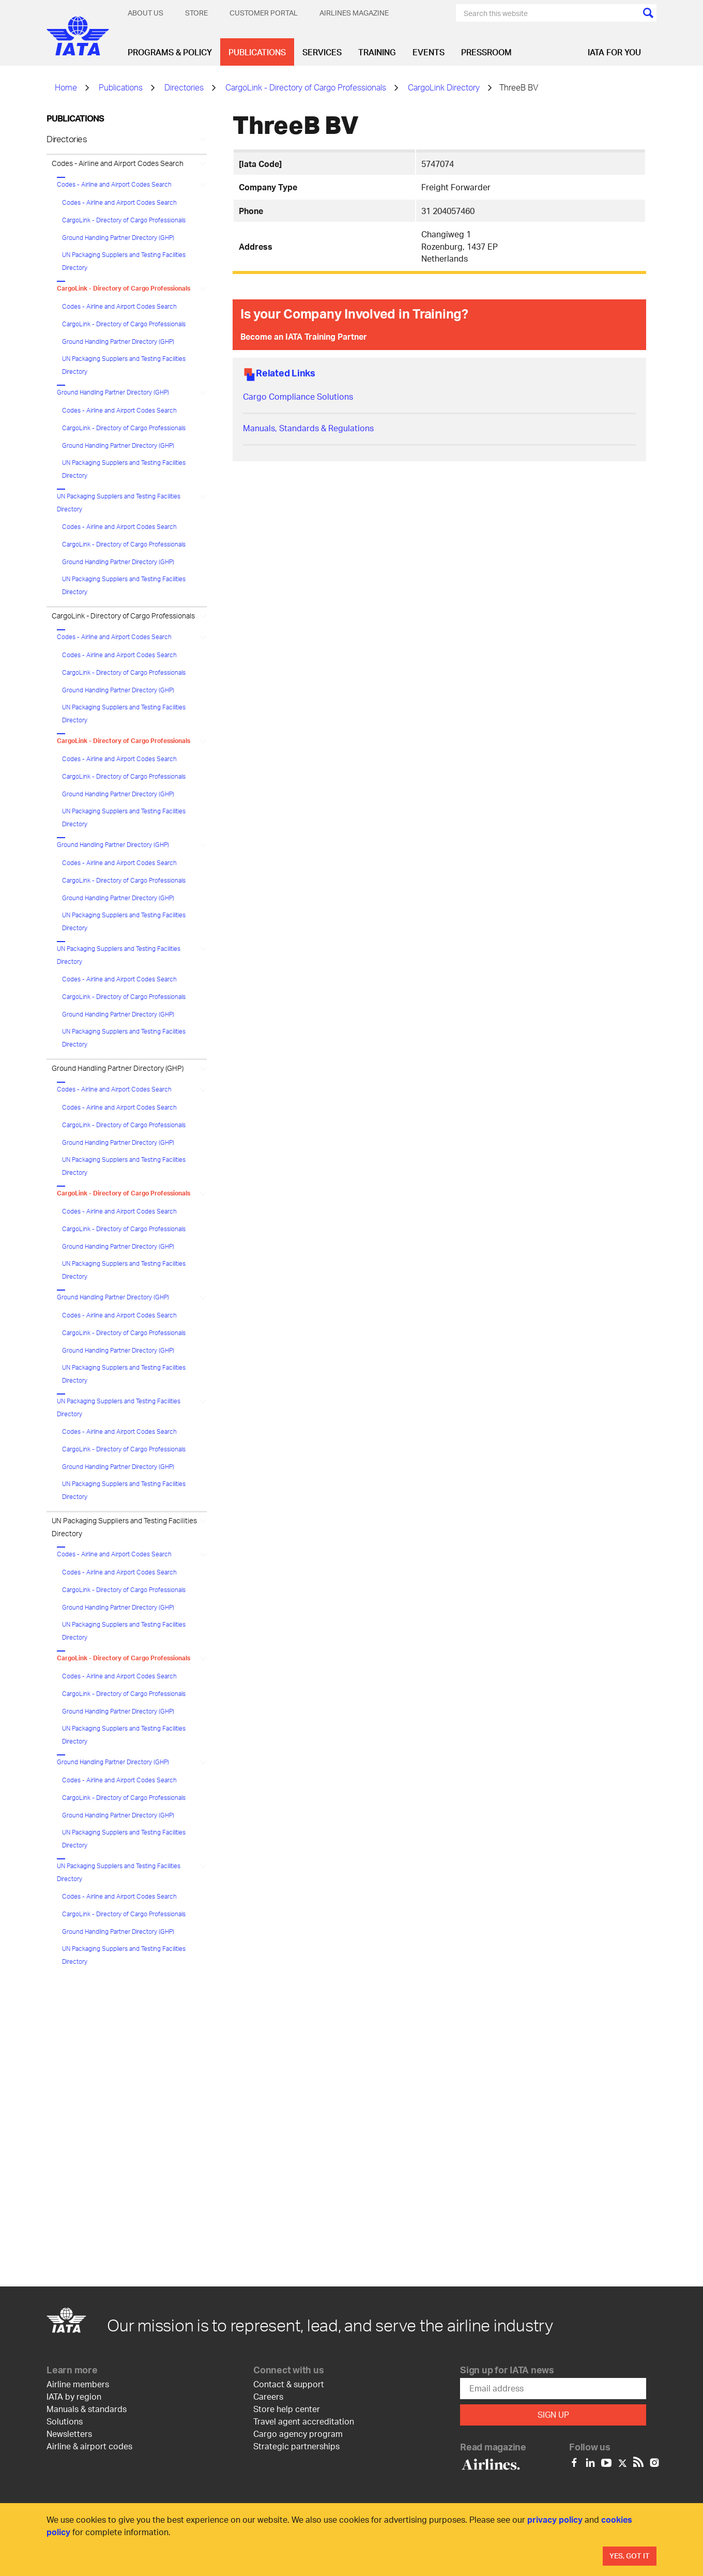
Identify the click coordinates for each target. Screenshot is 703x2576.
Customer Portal (264, 12)
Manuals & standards (87, 2408)
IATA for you (614, 52)
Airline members (78, 2383)
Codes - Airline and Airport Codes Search (118, 163)
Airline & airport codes (89, 2446)
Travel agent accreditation (303, 2421)
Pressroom (486, 52)
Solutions (65, 2421)
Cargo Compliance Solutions (298, 396)
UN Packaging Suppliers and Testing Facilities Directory (124, 261)
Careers (268, 2396)
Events (428, 52)
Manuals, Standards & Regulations (308, 427)
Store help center (286, 2408)
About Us (145, 12)
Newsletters (69, 2433)
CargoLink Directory (444, 87)
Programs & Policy (170, 52)
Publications (257, 52)
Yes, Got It (629, 2555)
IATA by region (74, 2396)
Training (377, 52)
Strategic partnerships (296, 2446)
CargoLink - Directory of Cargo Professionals (305, 87)
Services (322, 52)
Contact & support (288, 2383)
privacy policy (555, 2519)
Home (66, 87)
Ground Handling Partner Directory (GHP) (118, 237)
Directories (184, 87)
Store (196, 12)
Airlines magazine (354, 12)
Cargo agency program (298, 2433)
